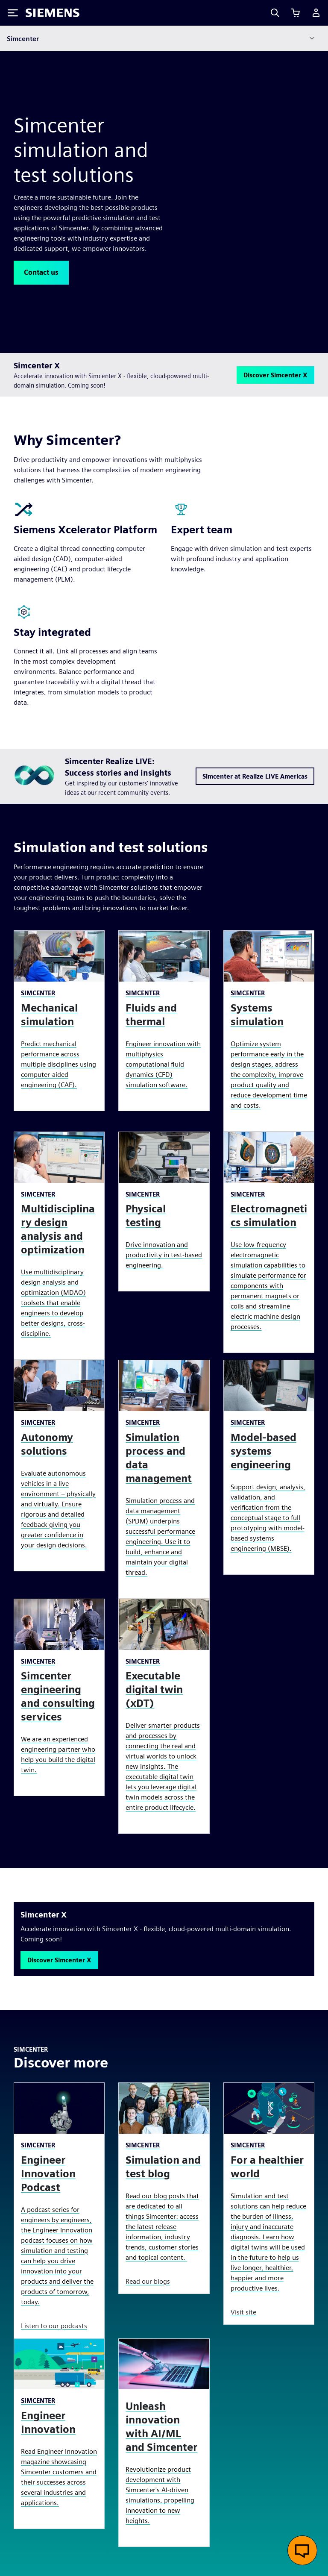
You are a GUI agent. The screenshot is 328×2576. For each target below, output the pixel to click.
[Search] (275, 12)
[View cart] (295, 12)
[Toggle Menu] (13, 13)
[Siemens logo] (52, 13)
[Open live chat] (302, 2550)
